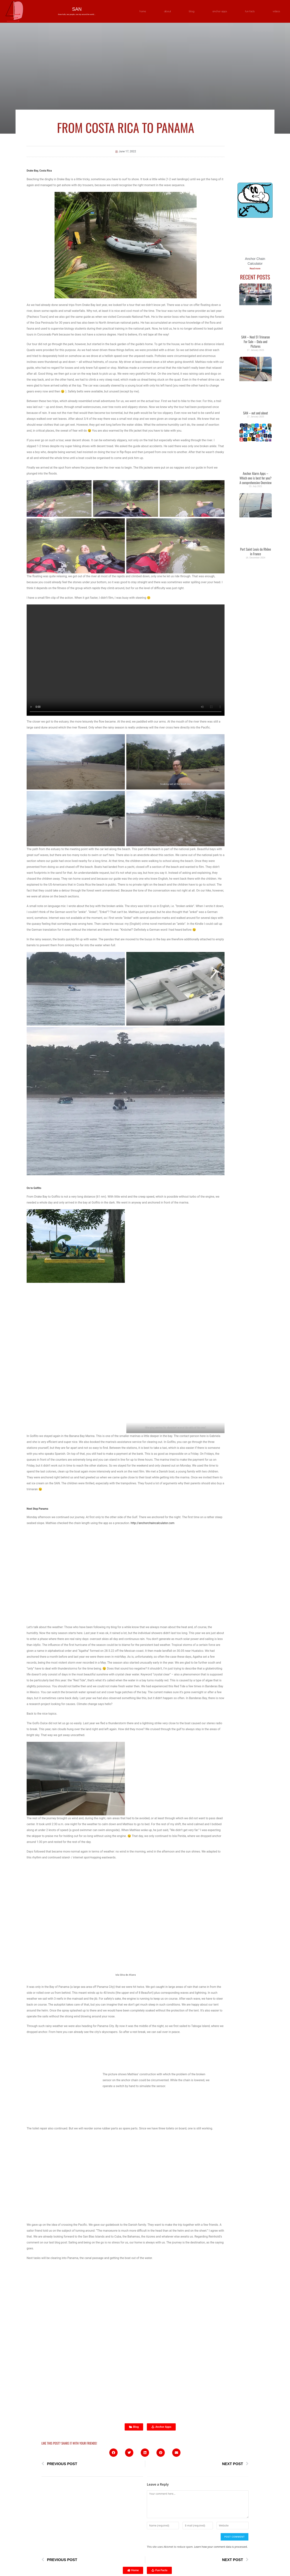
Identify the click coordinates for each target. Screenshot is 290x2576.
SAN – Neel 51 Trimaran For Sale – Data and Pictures (255, 342)
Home (142, 11)
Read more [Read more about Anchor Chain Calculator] (255, 268)
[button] (113, 2452)
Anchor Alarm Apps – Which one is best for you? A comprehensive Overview (256, 478)
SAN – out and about (255, 413)
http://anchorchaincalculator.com (153, 1523)
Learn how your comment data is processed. (220, 2546)
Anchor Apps (220, 11)
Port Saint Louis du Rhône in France (255, 551)
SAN (77, 9)
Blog (191, 11)
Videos (276, 11)
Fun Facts (250, 11)
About (167, 11)
